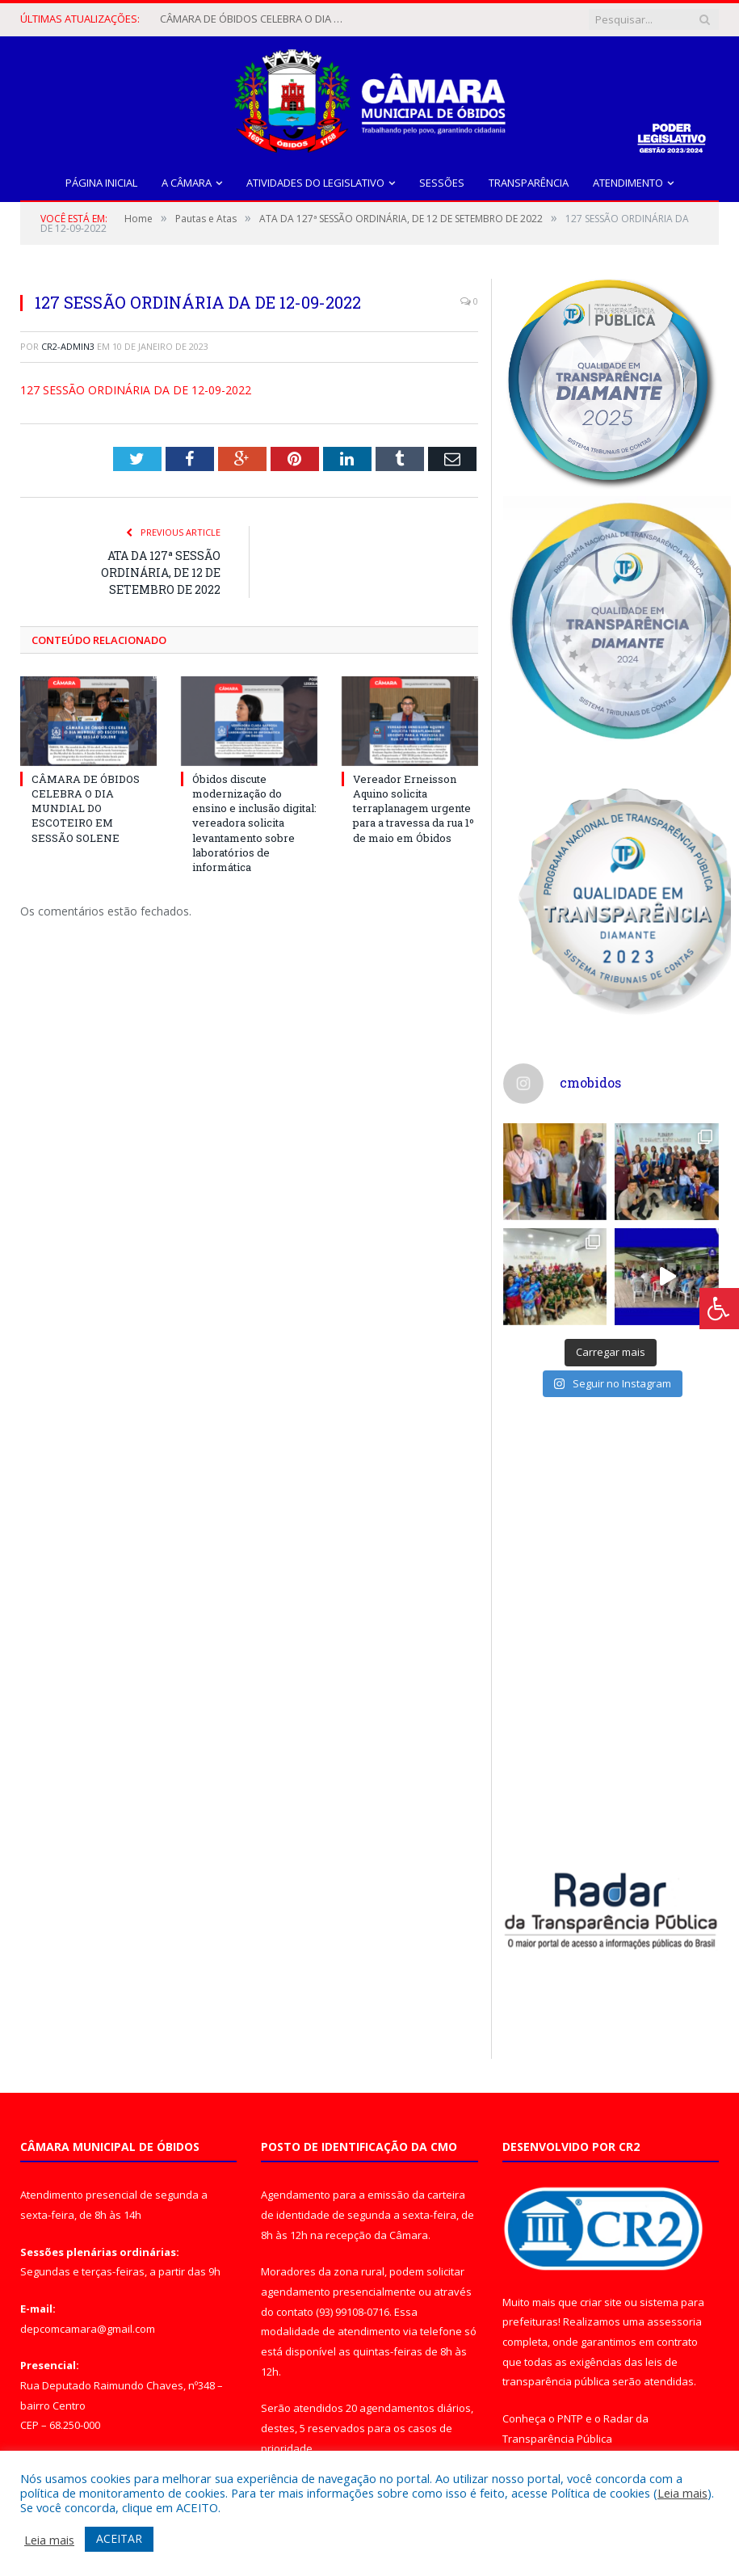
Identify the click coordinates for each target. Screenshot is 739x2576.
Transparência (529, 182)
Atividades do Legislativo (315, 182)
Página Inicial (101, 182)
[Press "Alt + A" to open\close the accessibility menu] (719, 1308)
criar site (601, 2301)
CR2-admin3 (67, 346)
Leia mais (682, 2493)
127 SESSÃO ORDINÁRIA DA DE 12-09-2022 (135, 390)
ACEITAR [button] (119, 2538)
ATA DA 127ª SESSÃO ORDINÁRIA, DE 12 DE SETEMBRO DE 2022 (160, 572)
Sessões (441, 182)
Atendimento (628, 182)
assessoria (674, 2320)
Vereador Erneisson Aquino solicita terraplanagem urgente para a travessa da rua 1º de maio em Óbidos (413, 808)
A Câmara (187, 182)
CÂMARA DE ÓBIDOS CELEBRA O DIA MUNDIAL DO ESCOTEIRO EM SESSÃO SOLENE (257, 19)
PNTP (570, 2417)
